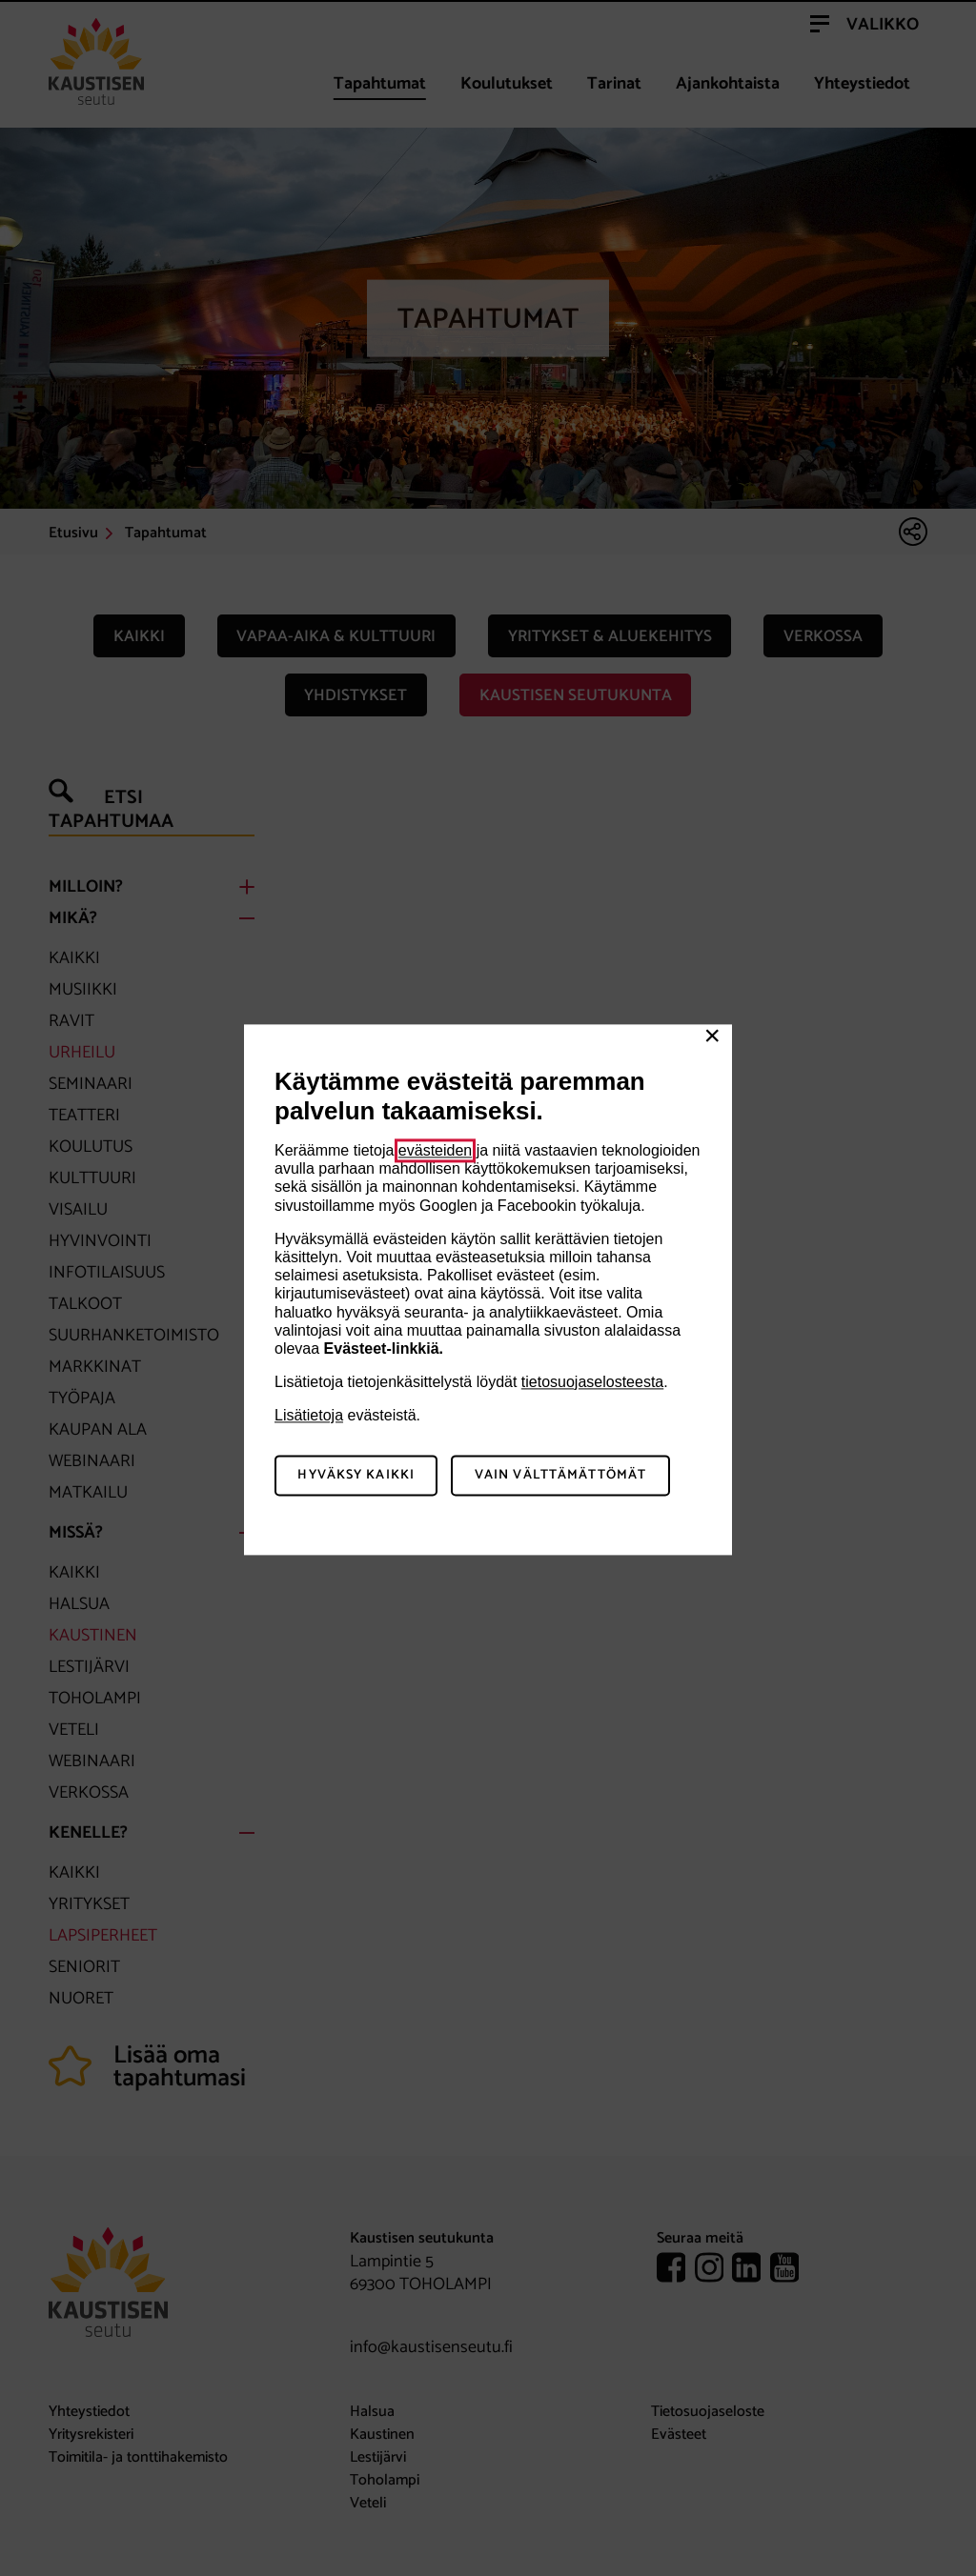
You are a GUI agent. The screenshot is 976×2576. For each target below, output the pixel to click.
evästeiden (435, 1150)
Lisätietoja (308, 1416)
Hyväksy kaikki (356, 1476)
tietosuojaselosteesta (592, 1382)
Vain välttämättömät (560, 1476)
